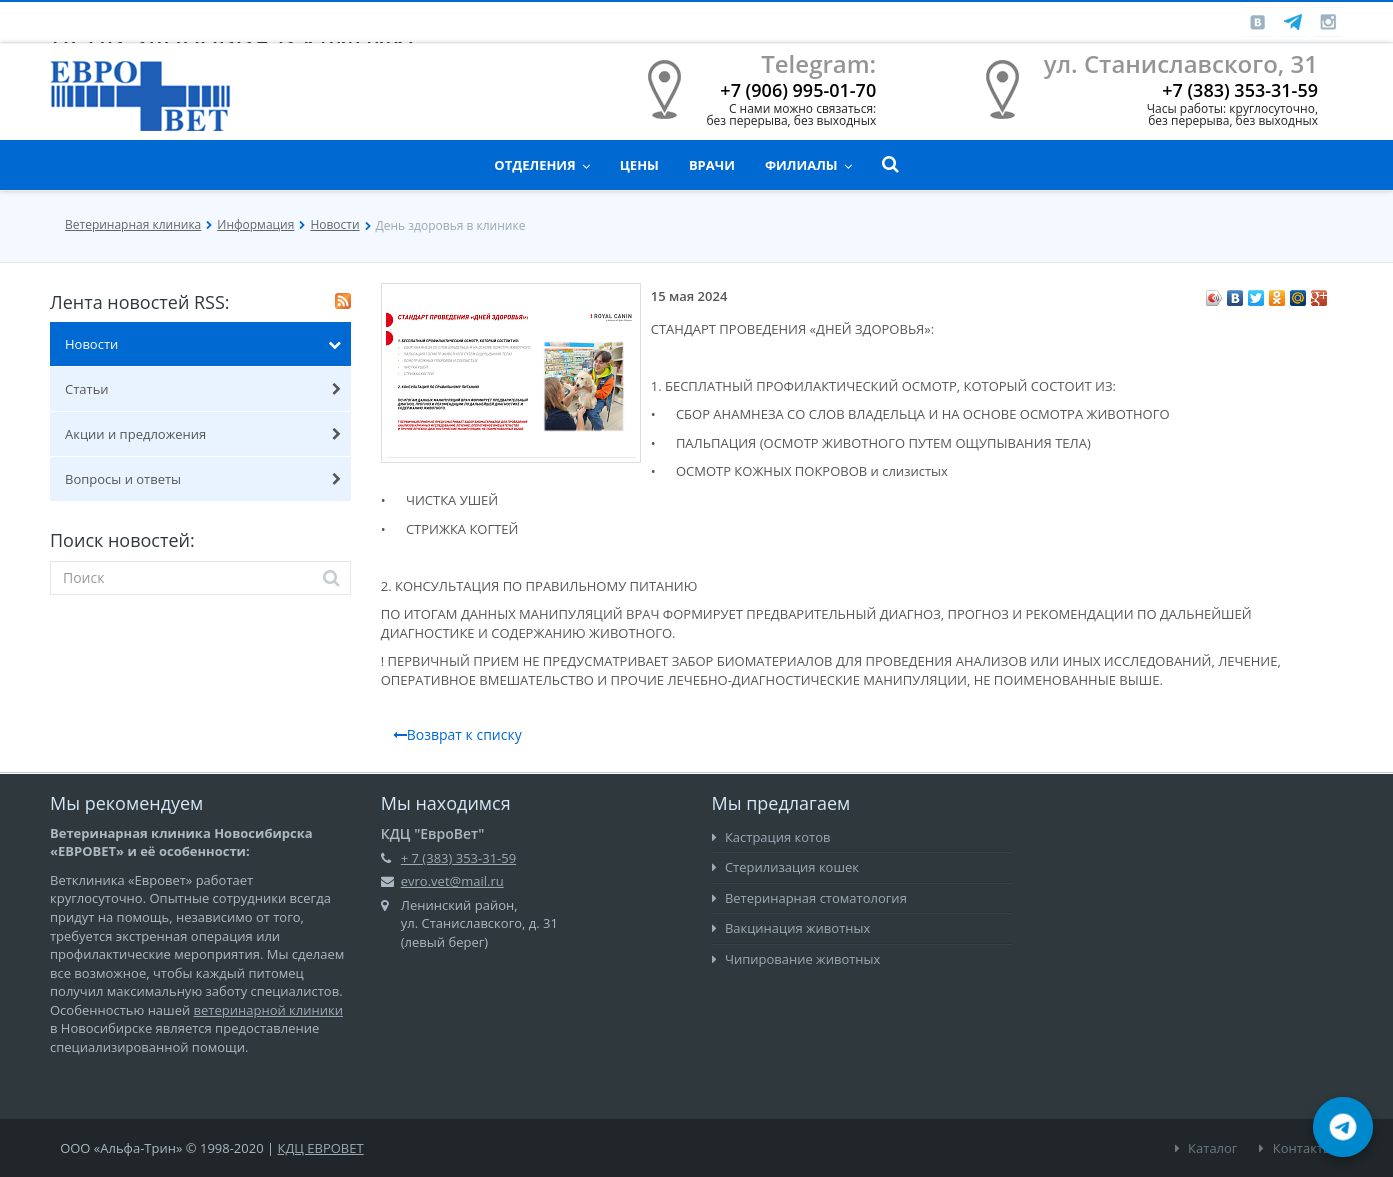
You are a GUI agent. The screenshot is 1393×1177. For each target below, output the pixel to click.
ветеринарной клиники (268, 1010)
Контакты (1296, 1148)
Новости (334, 224)
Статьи (203, 389)
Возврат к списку (457, 734)
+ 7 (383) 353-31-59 (458, 858)
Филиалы (808, 165)
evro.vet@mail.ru (452, 881)
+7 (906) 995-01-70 (798, 90)
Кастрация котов (771, 837)
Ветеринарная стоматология (809, 898)
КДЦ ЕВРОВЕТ (321, 1148)
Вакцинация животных (791, 928)
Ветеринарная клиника (133, 224)
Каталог (1206, 1148)
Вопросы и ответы (203, 479)
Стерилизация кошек (786, 867)
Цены (639, 165)
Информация (255, 224)
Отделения (541, 165)
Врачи (712, 165)
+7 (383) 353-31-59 (1240, 90)
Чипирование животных (796, 959)
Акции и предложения (203, 434)
